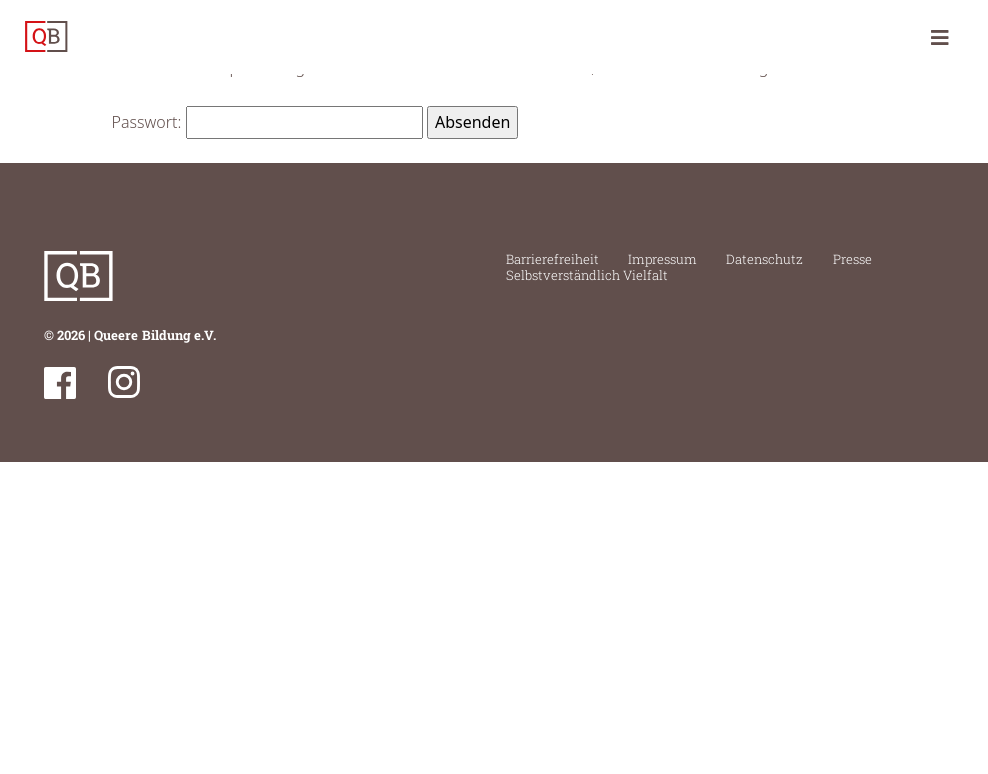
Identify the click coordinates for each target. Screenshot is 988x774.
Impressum (662, 259)
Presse (852, 259)
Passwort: (267, 122)
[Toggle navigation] (940, 37)
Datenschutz (764, 259)
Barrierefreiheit (552, 259)
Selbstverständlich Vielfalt (587, 275)
